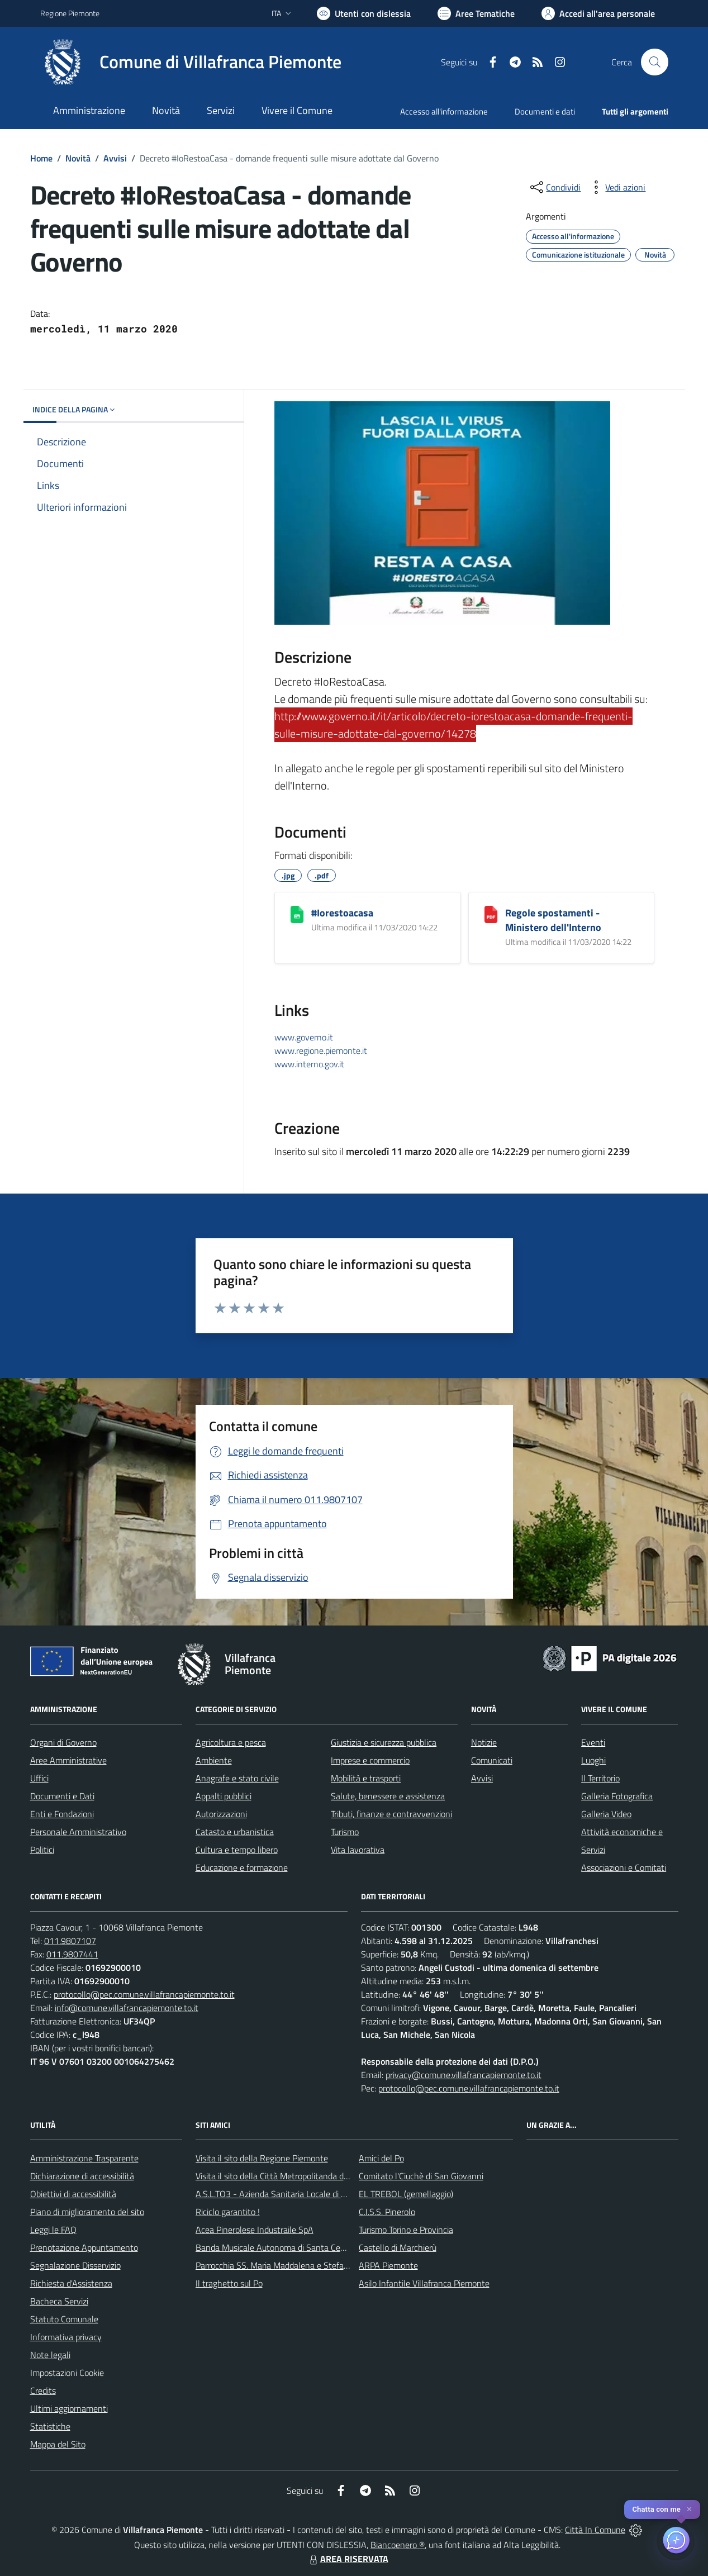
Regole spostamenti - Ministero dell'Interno (553, 920)
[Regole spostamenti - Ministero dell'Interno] (491, 914)
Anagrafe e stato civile (237, 1778)
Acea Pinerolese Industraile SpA (254, 2229)
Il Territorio (600, 1778)
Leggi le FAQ (53, 2229)
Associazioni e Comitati (623, 1867)
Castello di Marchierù (397, 2247)
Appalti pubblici (223, 1796)
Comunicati (491, 1760)
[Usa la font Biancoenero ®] (363, 13)
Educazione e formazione (242, 1867)
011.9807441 (72, 1954)
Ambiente (214, 1760)
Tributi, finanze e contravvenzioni (391, 1814)
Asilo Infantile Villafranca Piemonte (424, 2283)
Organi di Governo (63, 1742)
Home (41, 158)
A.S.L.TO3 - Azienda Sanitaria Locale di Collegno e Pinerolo (304, 2193)
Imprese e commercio (370, 1760)
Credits (43, 2390)
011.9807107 (70, 1940)
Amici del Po (381, 2158)
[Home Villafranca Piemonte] (190, 62)
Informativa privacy (66, 2337)
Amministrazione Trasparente (84, 2158)
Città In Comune (595, 2529)
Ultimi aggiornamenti (69, 2408)
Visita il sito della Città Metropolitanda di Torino (282, 2176)
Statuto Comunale (64, 2319)
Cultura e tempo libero (237, 1849)
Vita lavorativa (357, 1849)
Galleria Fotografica (617, 1796)
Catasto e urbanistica (235, 1831)
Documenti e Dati (62, 1796)
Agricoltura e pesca (231, 1742)
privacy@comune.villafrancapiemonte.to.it (463, 2074)
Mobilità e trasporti (366, 1778)
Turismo (345, 1831)
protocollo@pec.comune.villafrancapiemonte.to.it (144, 1994)
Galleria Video (606, 1814)
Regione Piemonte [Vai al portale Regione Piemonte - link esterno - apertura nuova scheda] (69, 13)
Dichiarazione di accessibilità (82, 2176)
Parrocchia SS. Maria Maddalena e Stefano (274, 2265)
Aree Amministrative (68, 1760)
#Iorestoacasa (342, 912)
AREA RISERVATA (347, 2558)
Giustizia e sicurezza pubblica (383, 1742)
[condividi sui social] (554, 187)
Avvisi (115, 158)
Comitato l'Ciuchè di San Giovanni (421, 2176)
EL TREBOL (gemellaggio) (406, 2193)
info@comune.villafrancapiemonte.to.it (126, 2007)
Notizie (484, 1742)
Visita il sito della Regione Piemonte (262, 2158)
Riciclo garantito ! (228, 2211)
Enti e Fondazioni (62, 1814)
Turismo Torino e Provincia (406, 2229)
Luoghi (593, 1760)
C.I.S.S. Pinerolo (387, 2211)
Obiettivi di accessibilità (73, 2193)
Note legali (50, 2354)
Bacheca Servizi (59, 2301)
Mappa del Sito (57, 2444)
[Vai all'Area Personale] (598, 13)
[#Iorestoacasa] (297, 914)
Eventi (593, 1742)
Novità (78, 158)
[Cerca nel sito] (654, 62)
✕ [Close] (689, 2509)
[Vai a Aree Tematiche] (476, 13)
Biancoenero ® (397, 2544)
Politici (42, 1849)
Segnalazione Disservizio (75, 2265)
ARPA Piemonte (388, 2265)
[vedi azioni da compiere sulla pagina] (616, 187)
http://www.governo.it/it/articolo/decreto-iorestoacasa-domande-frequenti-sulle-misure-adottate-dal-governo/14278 (453, 724)
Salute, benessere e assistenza (388, 1796)
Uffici (39, 1778)
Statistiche (50, 2426)
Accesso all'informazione (444, 111)
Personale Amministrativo (78, 1831)
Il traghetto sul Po (229, 2283)
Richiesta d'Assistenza (71, 2283)
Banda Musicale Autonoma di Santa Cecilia (275, 2247)
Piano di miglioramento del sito (87, 2211)
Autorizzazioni (221, 1814)
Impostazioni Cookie (67, 2372)
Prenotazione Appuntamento (84, 2247)
